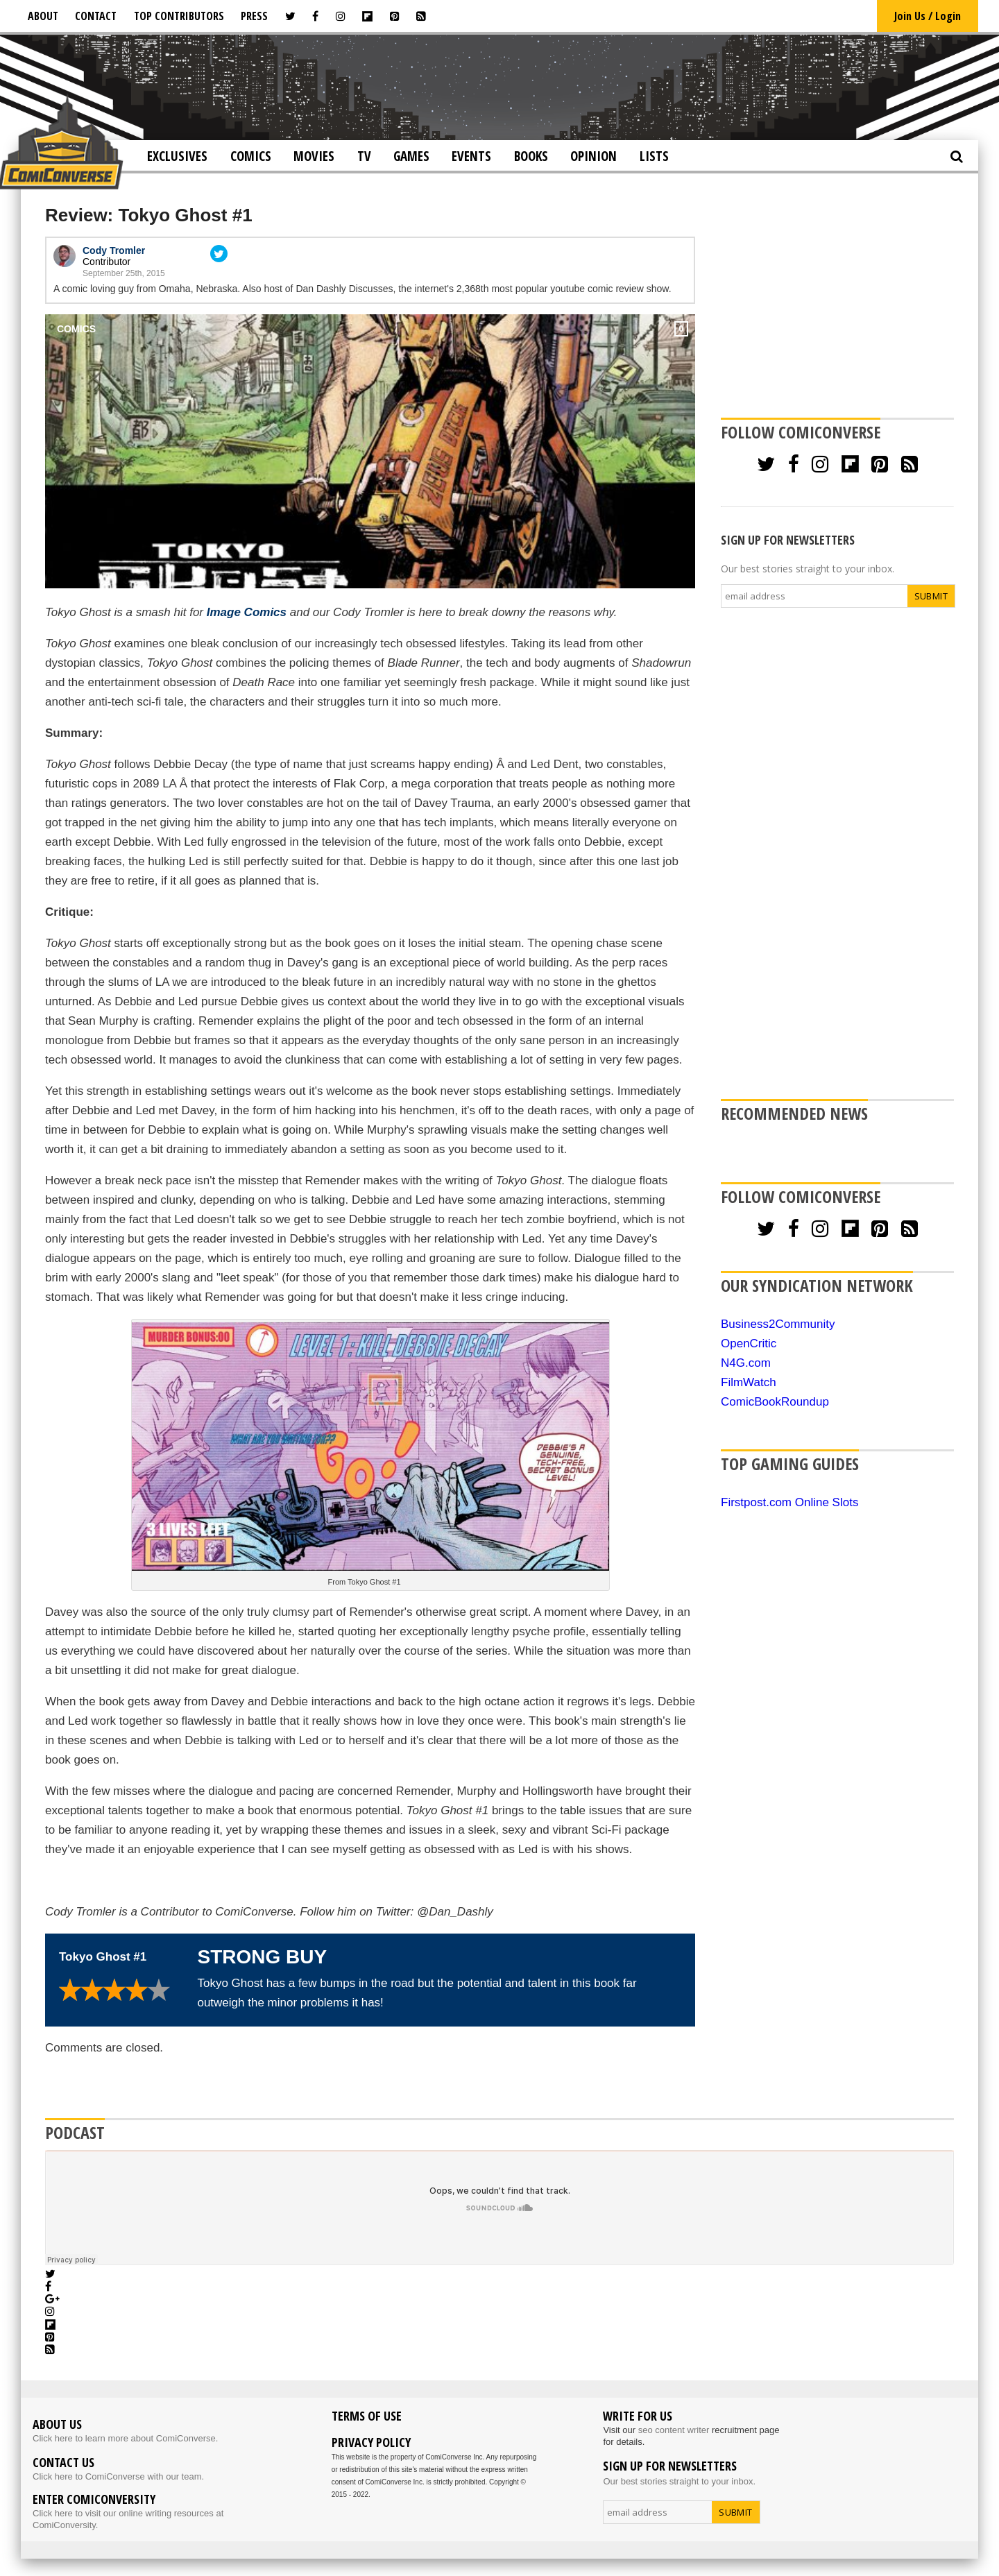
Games (411, 156)
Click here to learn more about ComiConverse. (125, 2438)
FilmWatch (748, 1382)
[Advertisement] (499, 86)
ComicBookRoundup (775, 1401)
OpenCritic (748, 1343)
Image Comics (247, 612)
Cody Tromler (114, 250)
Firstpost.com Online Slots (789, 1502)
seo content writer (674, 2430)
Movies (313, 156)
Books (531, 156)
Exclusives (177, 156)
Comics (250, 156)
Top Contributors (179, 16)
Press (254, 16)
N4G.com (746, 1363)
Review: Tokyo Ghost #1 (149, 215)
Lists (654, 156)
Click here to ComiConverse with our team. (118, 2476)
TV (364, 156)
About (43, 16)
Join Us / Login (927, 16)
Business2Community (778, 1324)
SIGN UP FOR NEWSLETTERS (788, 539)
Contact (96, 16)
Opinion (593, 156)
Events (471, 156)
